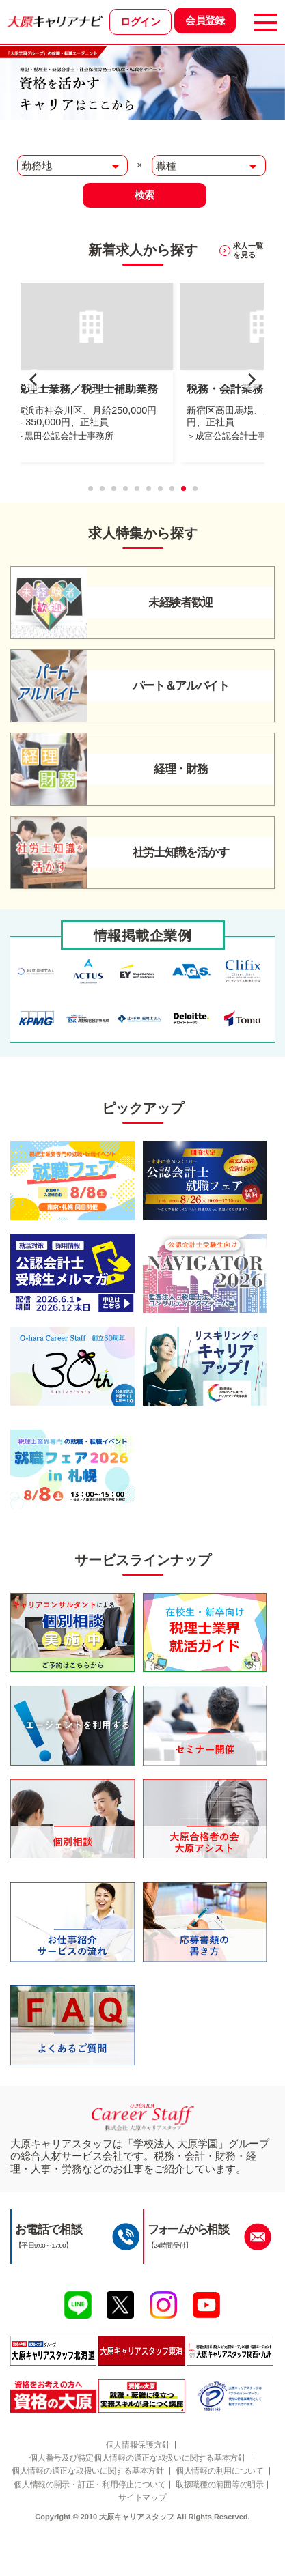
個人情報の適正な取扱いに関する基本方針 (137, 2496)
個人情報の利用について (138, 2510)
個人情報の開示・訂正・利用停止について (139, 2524)
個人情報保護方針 (137, 2468)
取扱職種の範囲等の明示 (111, 2537)
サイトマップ (196, 2537)
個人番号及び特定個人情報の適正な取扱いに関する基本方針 (138, 2482)
